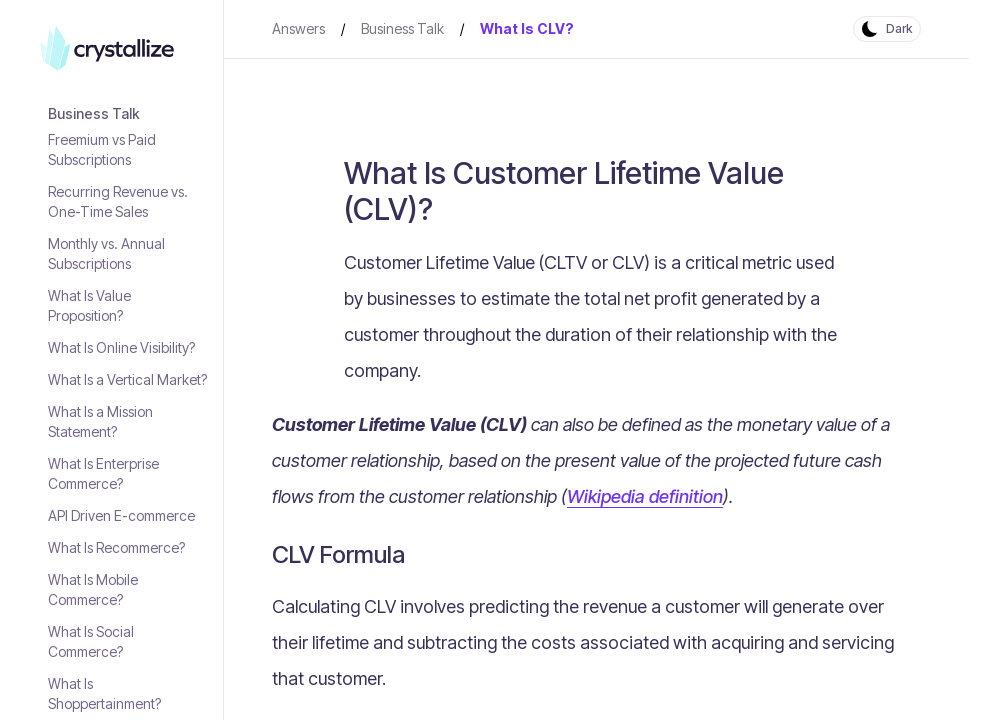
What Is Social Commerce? (91, 641)
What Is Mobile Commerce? (93, 589)
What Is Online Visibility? (121, 347)
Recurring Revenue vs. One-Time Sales (118, 201)
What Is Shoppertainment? (104, 693)
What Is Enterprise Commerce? (103, 473)
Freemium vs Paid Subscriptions (102, 149)
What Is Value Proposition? (89, 305)
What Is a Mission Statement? (100, 421)
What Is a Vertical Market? (127, 379)
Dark (899, 28)
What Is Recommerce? (116, 547)
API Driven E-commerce (121, 515)
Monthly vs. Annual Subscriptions (106, 253)
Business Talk (94, 113)
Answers (298, 28)
